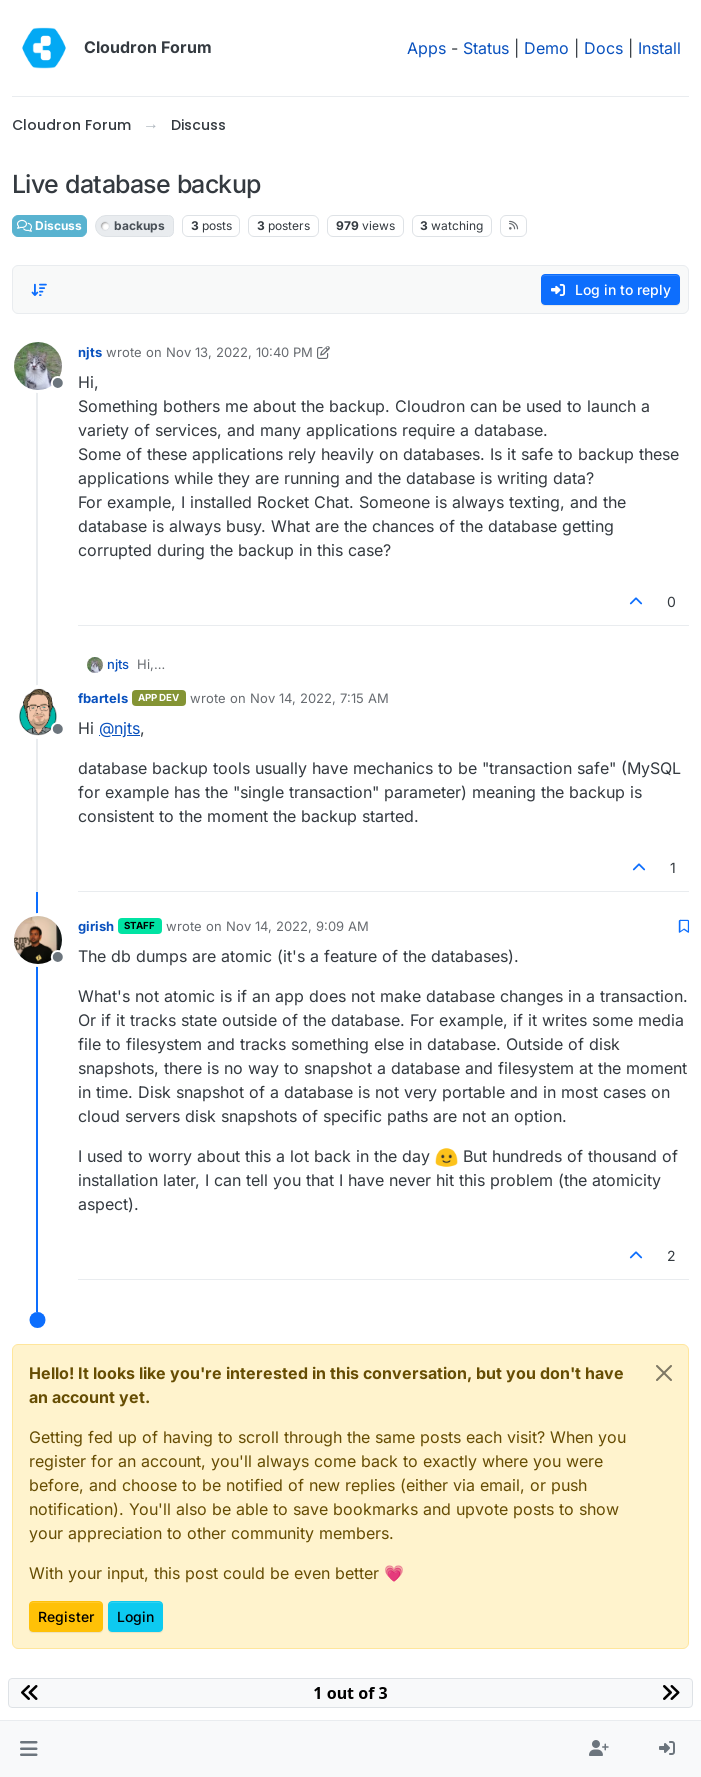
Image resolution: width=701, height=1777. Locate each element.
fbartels (103, 698)
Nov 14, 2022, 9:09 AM (297, 926)
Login (135, 1616)
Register (66, 1616)
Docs (603, 48)
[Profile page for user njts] (38, 366)
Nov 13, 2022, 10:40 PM (239, 352)
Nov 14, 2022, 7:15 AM (319, 698)
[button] (28, 1749)
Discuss (49, 225)
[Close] (664, 1373)
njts (90, 352)
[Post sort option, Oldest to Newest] (39, 290)
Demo (546, 48)
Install (659, 48)
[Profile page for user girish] (38, 940)
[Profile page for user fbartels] (38, 712)
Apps (426, 48)
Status (486, 48)
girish (96, 926)
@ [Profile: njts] (119, 728)
